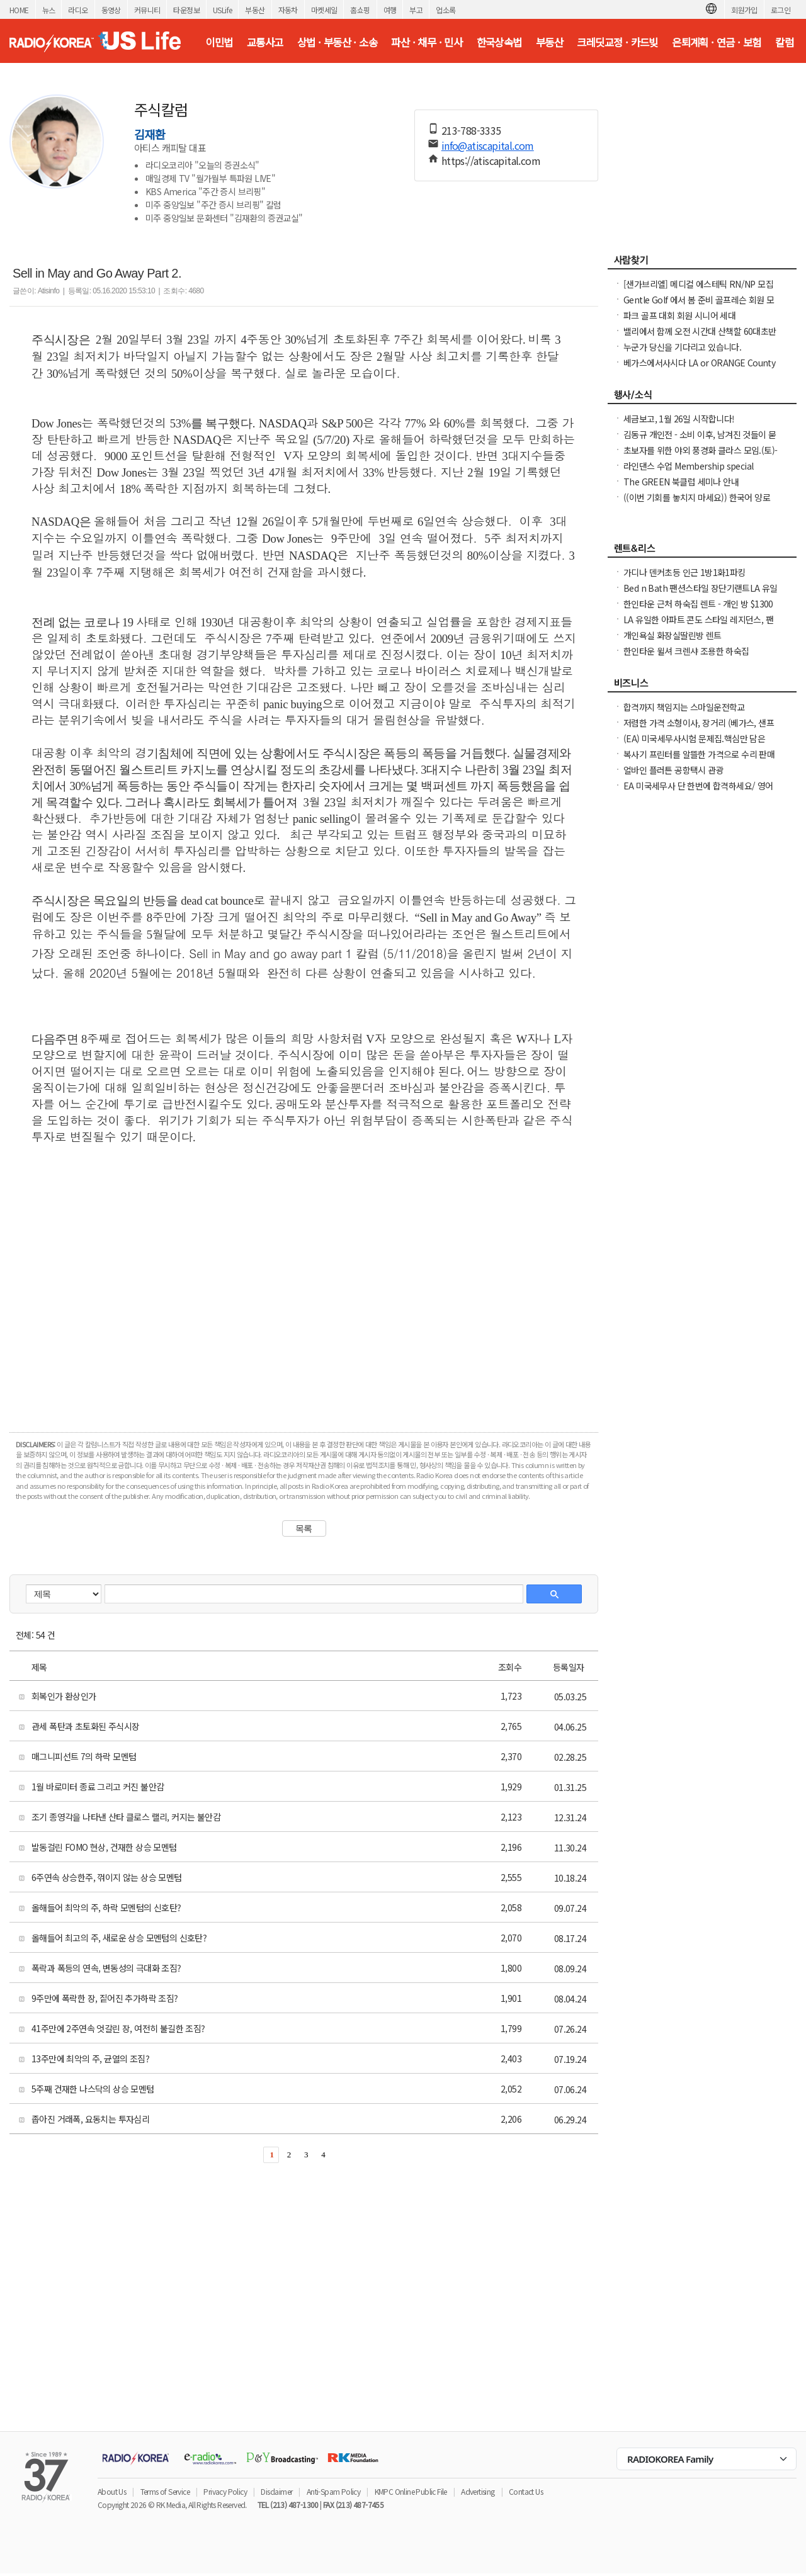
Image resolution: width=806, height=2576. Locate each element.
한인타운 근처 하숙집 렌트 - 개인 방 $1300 (698, 603)
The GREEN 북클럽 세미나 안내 (681, 481)
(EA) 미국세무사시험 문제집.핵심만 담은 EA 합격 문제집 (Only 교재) (694, 744)
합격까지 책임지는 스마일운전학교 (684, 707)
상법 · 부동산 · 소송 (337, 42)
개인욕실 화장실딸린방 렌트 (672, 635)
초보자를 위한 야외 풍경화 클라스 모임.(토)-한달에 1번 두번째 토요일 (700, 456)
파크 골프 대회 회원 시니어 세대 (679, 315)
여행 (390, 9)
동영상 (111, 9)
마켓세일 (324, 9)
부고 (416, 9)
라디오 (78, 9)
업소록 (445, 9)
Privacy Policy (225, 2491)
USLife (222, 9)
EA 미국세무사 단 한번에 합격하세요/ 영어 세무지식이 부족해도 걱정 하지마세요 (698, 792)
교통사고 (265, 42)
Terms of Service (165, 2491)
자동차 (288, 9)
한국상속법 (499, 42)
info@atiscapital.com (487, 145)
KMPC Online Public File (411, 2491)
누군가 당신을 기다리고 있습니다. (682, 347)
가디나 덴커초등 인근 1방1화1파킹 (684, 572)
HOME (19, 9)
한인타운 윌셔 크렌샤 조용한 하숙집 (686, 651)
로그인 (780, 9)
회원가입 (744, 9)
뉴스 (48, 9)
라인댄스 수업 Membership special (688, 466)
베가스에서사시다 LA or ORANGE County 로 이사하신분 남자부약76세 (699, 368)
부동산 (254, 9)
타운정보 (186, 9)
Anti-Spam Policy (333, 2491)
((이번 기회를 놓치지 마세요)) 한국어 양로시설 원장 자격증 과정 (696, 503)
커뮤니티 (147, 9)
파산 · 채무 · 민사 (426, 42)
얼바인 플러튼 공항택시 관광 (673, 770)
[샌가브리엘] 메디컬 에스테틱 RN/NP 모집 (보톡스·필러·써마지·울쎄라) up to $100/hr (699, 290)
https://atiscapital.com (490, 160)
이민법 (218, 42)
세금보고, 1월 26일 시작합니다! (679, 418)
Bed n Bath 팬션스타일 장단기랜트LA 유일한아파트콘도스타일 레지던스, (700, 594)
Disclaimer (276, 2491)
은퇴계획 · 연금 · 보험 (716, 42)
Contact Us (526, 2491)
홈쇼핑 (360, 9)
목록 (303, 1528)
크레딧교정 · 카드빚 (617, 42)
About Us (112, 2491)
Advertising (477, 2491)
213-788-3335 (471, 130)
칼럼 (784, 42)
